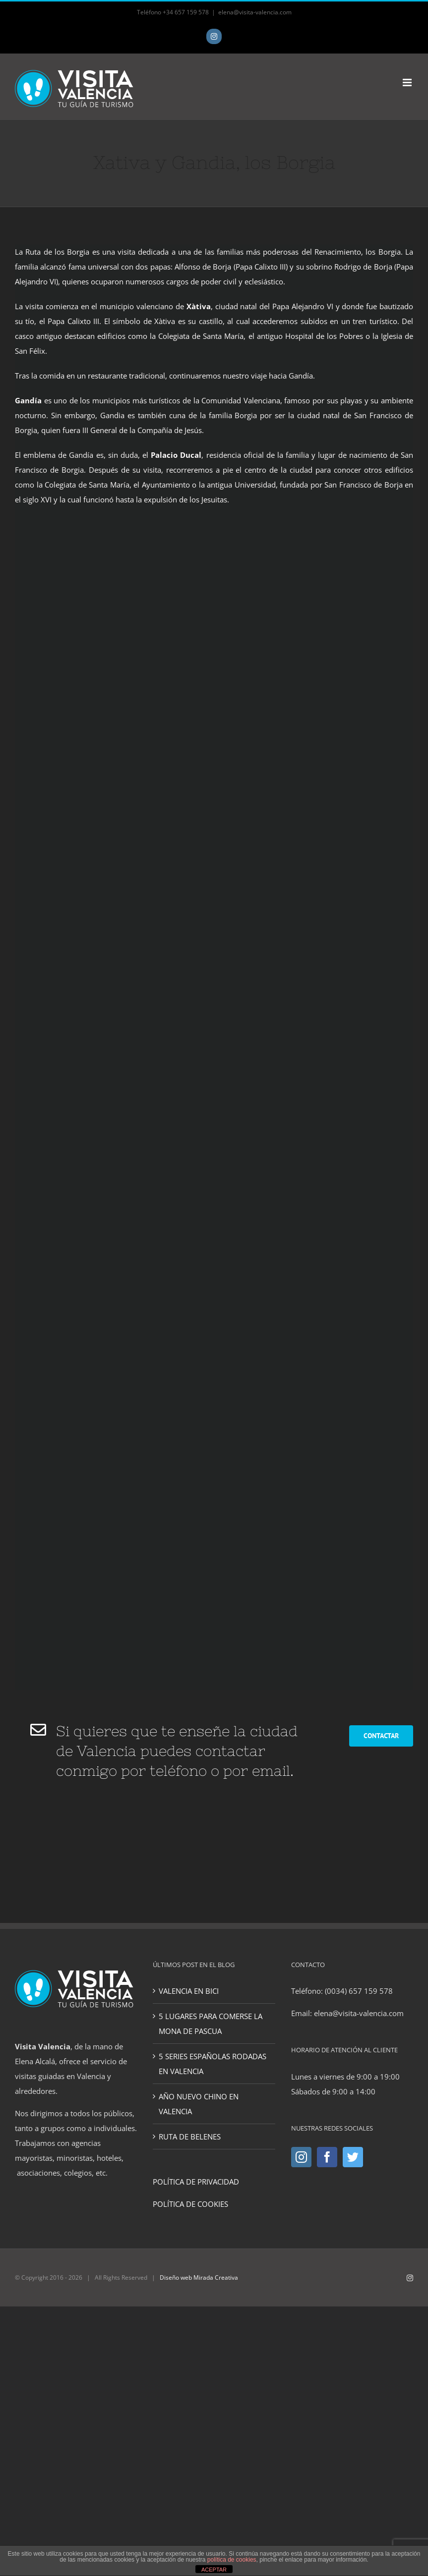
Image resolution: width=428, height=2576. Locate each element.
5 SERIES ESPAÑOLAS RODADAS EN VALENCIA (212, 2063)
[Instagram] (301, 2157)
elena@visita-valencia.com (255, 12)
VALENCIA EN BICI (189, 1991)
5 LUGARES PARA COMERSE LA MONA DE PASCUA (210, 2023)
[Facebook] (327, 2157)
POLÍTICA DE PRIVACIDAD (196, 2182)
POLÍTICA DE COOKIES (190, 2204)
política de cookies (231, 2559)
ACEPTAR (214, 2570)
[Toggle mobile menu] (408, 82)
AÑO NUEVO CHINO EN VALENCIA (199, 2103)
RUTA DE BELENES (190, 2136)
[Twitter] (353, 2157)
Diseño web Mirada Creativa (199, 2277)
